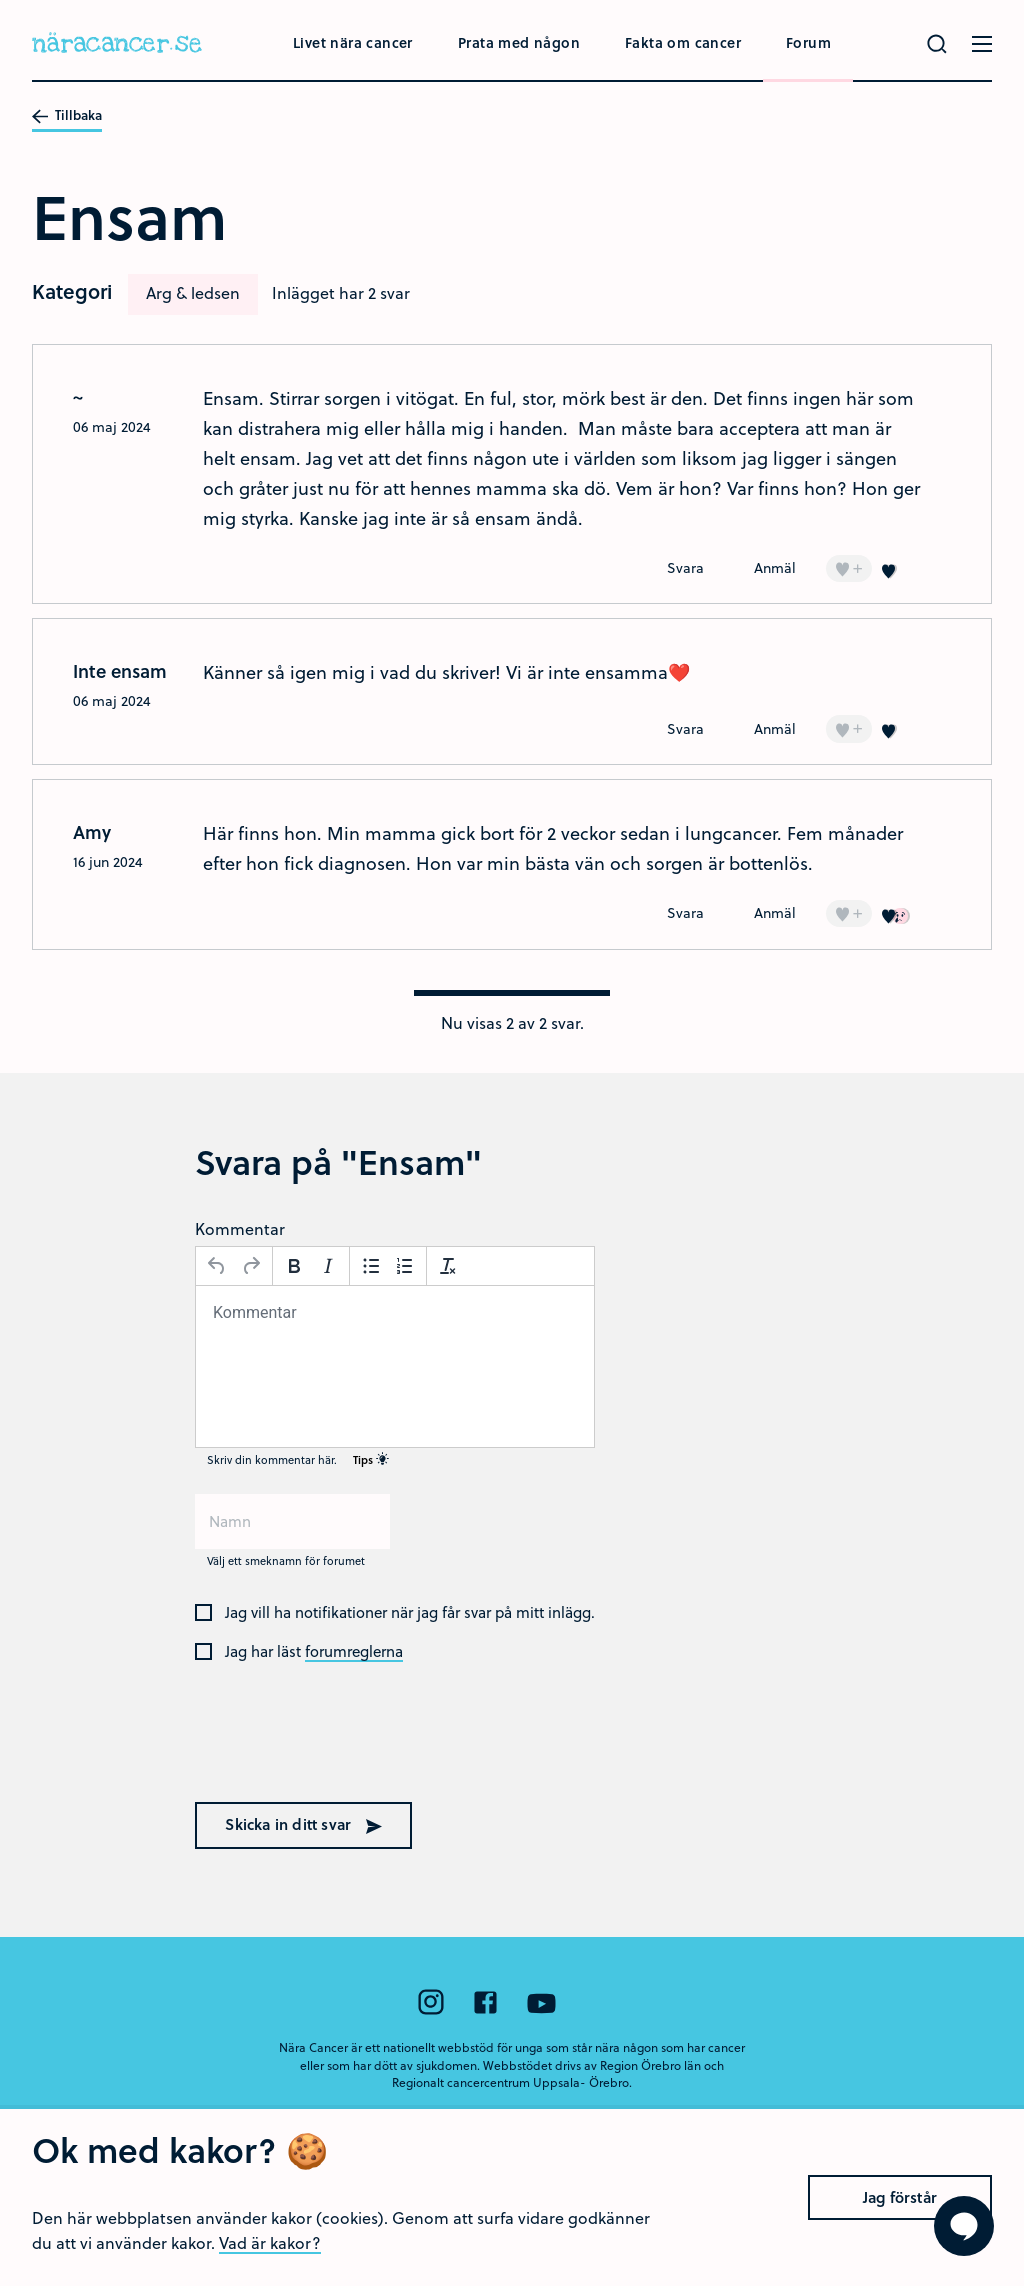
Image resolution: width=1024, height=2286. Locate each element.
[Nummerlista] (405, 1266)
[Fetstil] (294, 1266)
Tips (371, 1459)
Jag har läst (314, 1652)
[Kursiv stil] (328, 1266)
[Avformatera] (448, 1266)
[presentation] (323, 1746)
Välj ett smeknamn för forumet (286, 1560)
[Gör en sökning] (937, 44)
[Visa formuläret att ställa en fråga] (964, 2226)
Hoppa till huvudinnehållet (0, 0)
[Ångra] (217, 1266)
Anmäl (775, 567)
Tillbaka (67, 116)
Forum (808, 42)
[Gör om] (251, 1266)
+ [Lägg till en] (849, 567)
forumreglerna (354, 1652)
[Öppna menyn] (982, 44)
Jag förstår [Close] (900, 2253)
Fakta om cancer (683, 42)
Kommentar (240, 1228)
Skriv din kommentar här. (298, 1460)
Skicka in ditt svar (303, 1824)
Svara (685, 567)
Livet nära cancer (353, 42)
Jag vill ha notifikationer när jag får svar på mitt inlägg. (410, 1613)
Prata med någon (519, 42)
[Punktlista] (371, 1266)
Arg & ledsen (193, 292)
